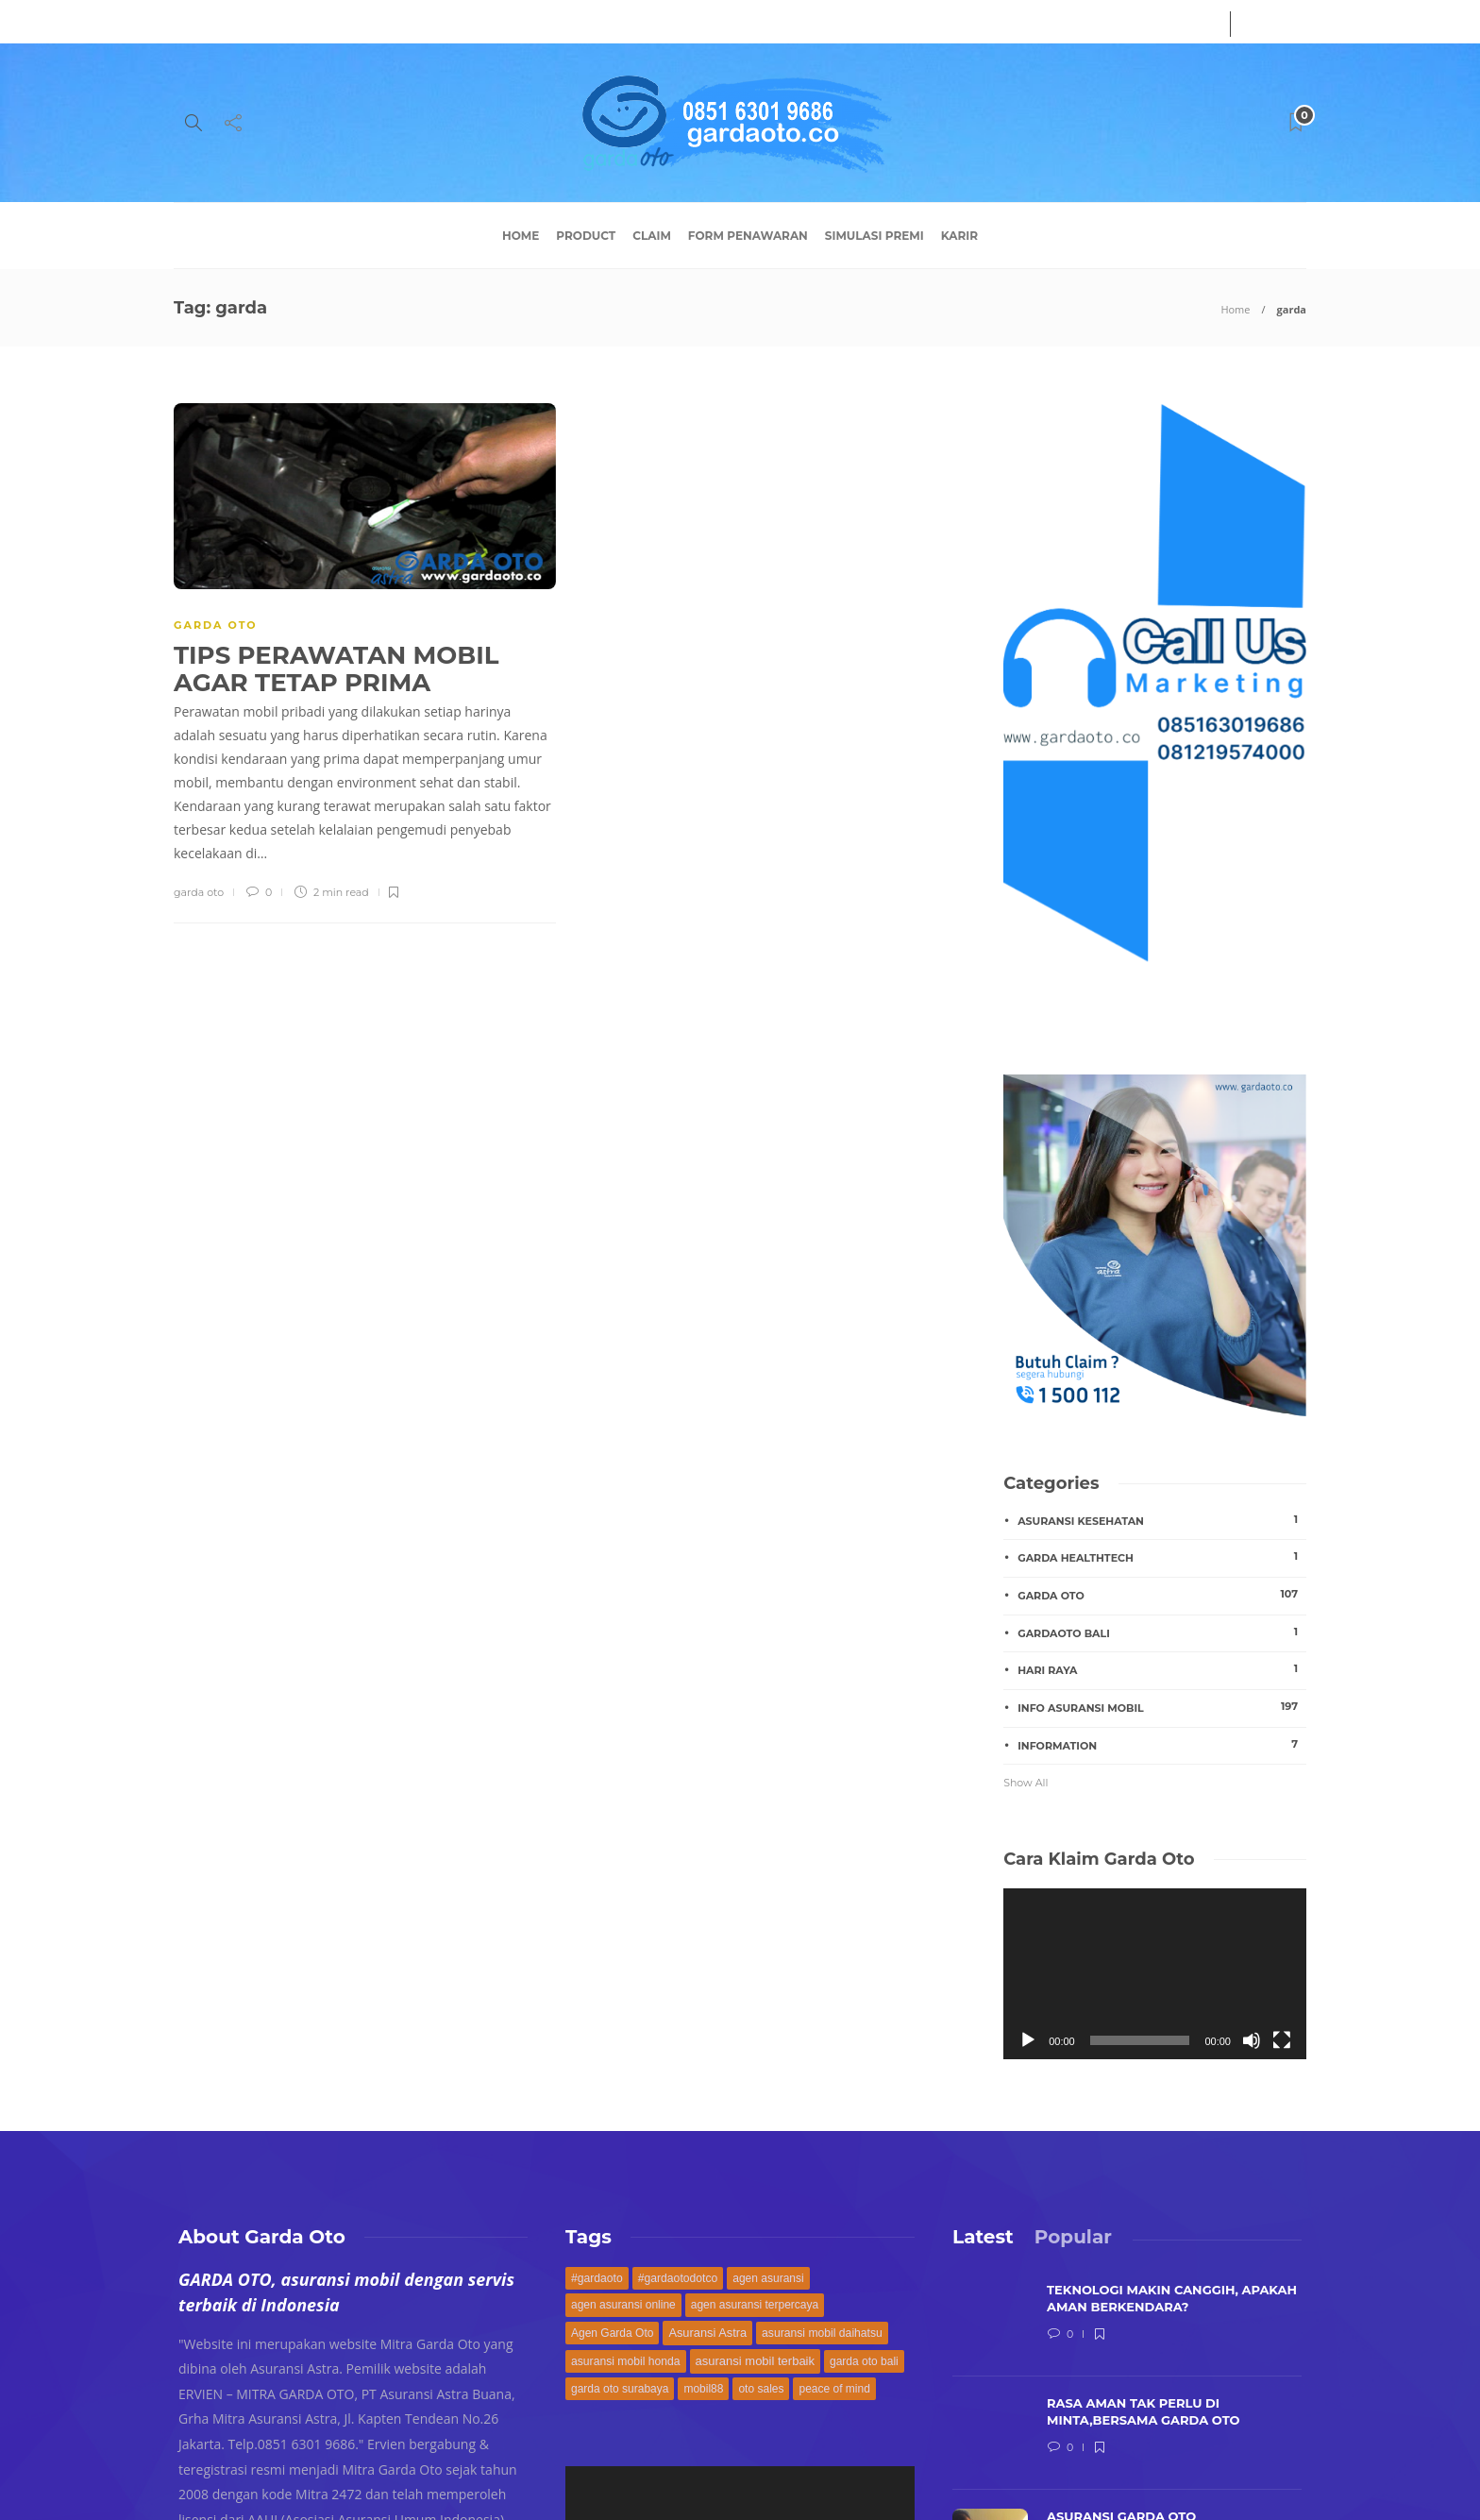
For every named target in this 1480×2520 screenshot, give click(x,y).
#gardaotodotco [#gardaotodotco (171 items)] (678, 2278)
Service (272, 21)
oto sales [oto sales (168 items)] (760, 2388)
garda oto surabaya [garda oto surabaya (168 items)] (619, 2388)
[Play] (1027, 2040)
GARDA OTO (216, 625)
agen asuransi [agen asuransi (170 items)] (767, 2278)
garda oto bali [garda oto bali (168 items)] (864, 2361)
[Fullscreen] (1281, 2040)
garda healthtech (1161, 1556)
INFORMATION (1161, 1744)
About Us (201, 21)
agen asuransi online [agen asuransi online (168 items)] (623, 2304)
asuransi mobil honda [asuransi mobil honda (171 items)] (626, 2361)
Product (585, 235)
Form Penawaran (748, 235)
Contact (340, 21)
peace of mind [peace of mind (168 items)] (834, 2388)
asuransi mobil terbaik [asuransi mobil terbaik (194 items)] (755, 2361)
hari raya (1161, 1669)
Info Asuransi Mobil (1161, 1707)
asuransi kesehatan (1161, 1520)
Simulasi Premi (874, 235)
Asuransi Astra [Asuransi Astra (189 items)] (707, 2333)
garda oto (199, 892)
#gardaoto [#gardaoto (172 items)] (597, 2278)
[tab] (983, 2236)
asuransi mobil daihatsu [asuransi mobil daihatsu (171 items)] (822, 2333)
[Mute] (1251, 2040)
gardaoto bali (1161, 1632)
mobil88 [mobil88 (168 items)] (703, 2388)
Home (520, 235)
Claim (651, 235)
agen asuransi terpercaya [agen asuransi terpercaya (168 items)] (754, 2304)
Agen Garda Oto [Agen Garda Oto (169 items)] (612, 2333)
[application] (1154, 1973)
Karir (959, 235)
